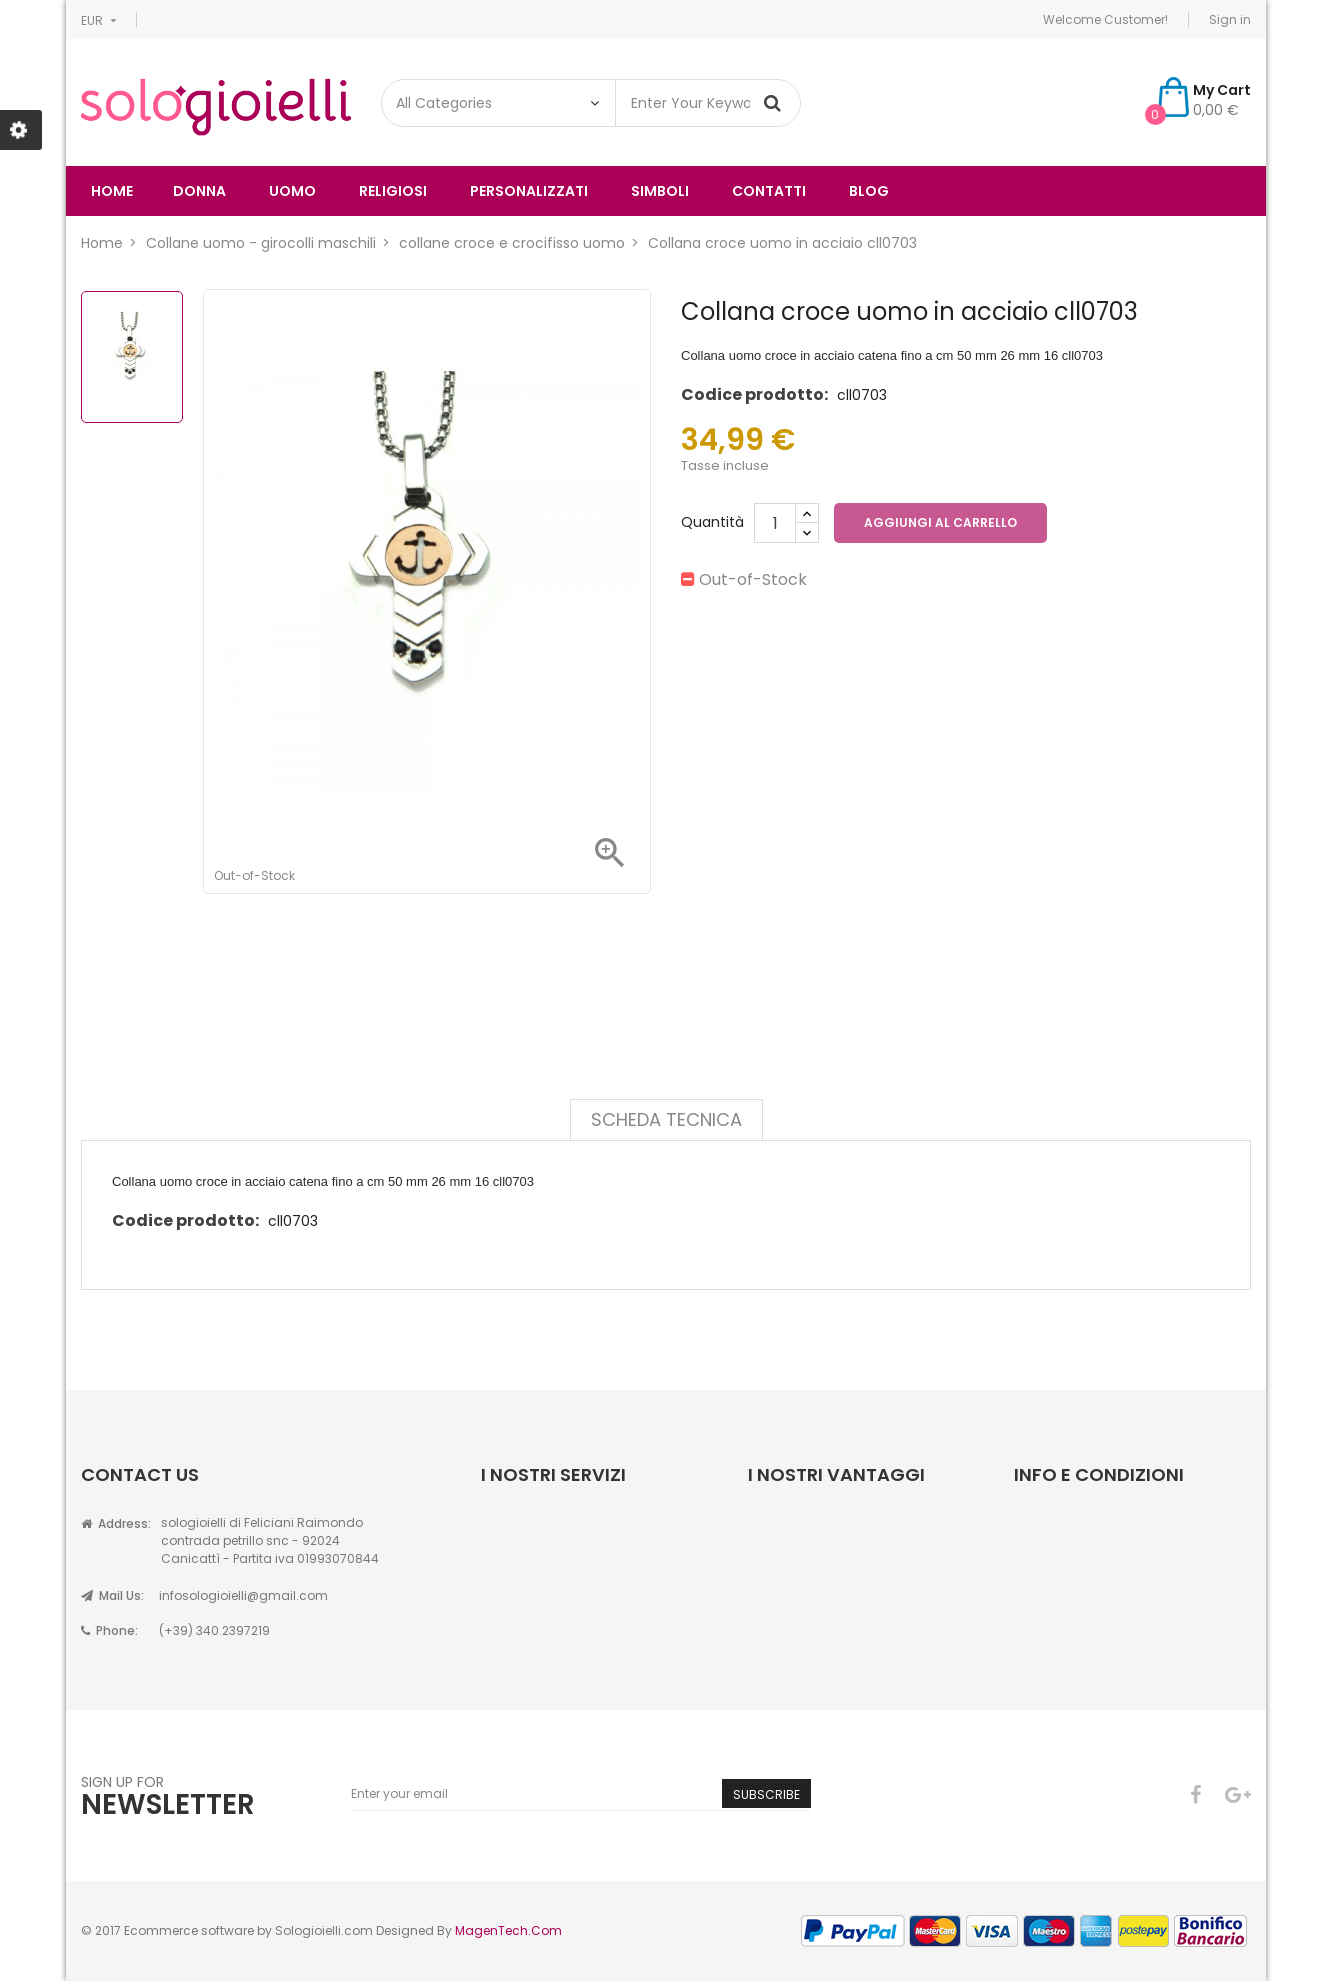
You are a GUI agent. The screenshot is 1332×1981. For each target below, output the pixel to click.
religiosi (393, 191)
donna (199, 191)
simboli (660, 191)
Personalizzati (529, 191)
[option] (132, 357)
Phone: (109, 1630)
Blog (869, 191)
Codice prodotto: (754, 394)
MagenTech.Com (508, 1930)
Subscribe (766, 1794)
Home (112, 191)
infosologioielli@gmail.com (243, 1595)
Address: (116, 1523)
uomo (292, 191)
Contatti (769, 191)
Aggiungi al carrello (940, 522)
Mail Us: (112, 1595)
